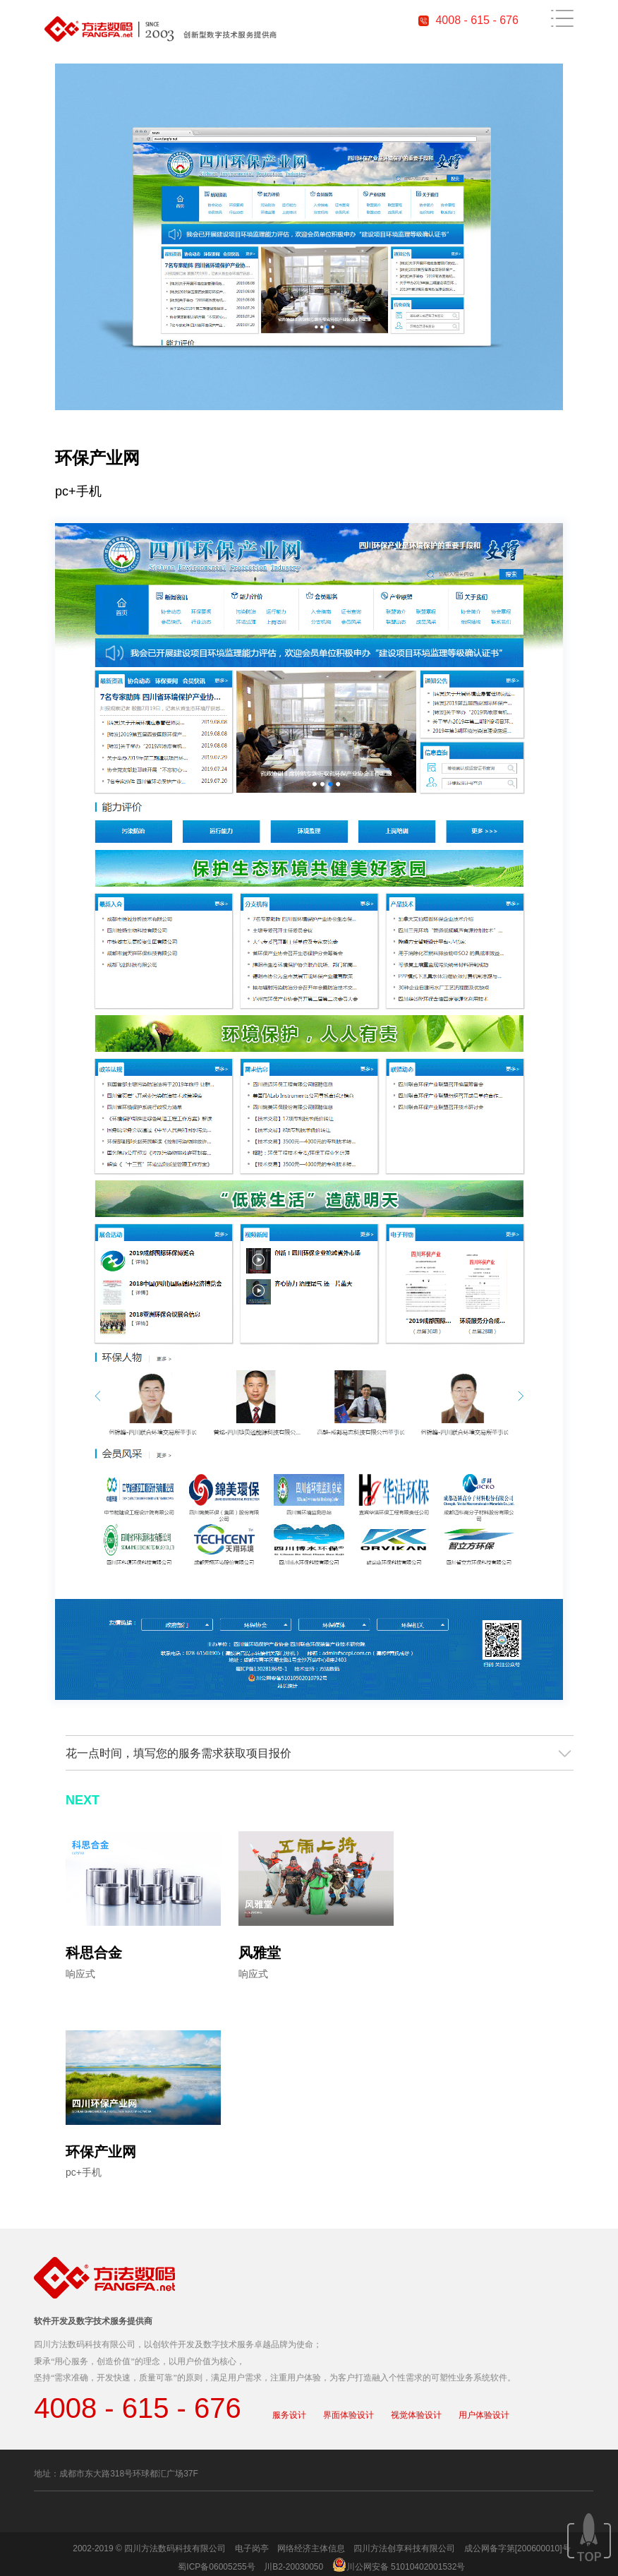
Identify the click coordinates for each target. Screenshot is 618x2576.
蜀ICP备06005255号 (216, 2567)
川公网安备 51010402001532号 (406, 2567)
